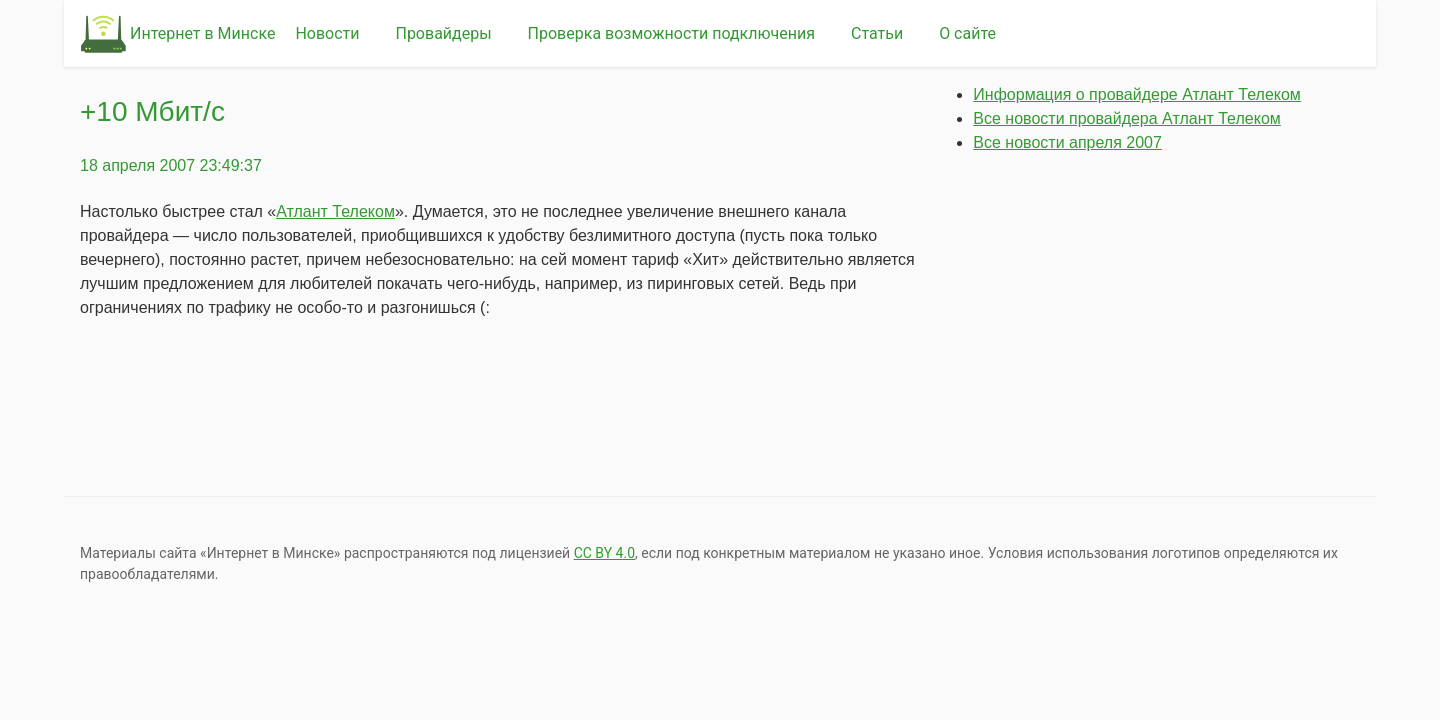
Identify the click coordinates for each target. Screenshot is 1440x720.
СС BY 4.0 (604, 553)
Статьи (877, 33)
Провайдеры (443, 33)
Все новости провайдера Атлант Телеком (1126, 118)
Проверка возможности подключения (671, 33)
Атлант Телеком (335, 211)
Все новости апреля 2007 (1067, 142)
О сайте (967, 33)
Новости (327, 33)
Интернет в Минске (202, 33)
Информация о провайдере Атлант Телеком (1137, 94)
